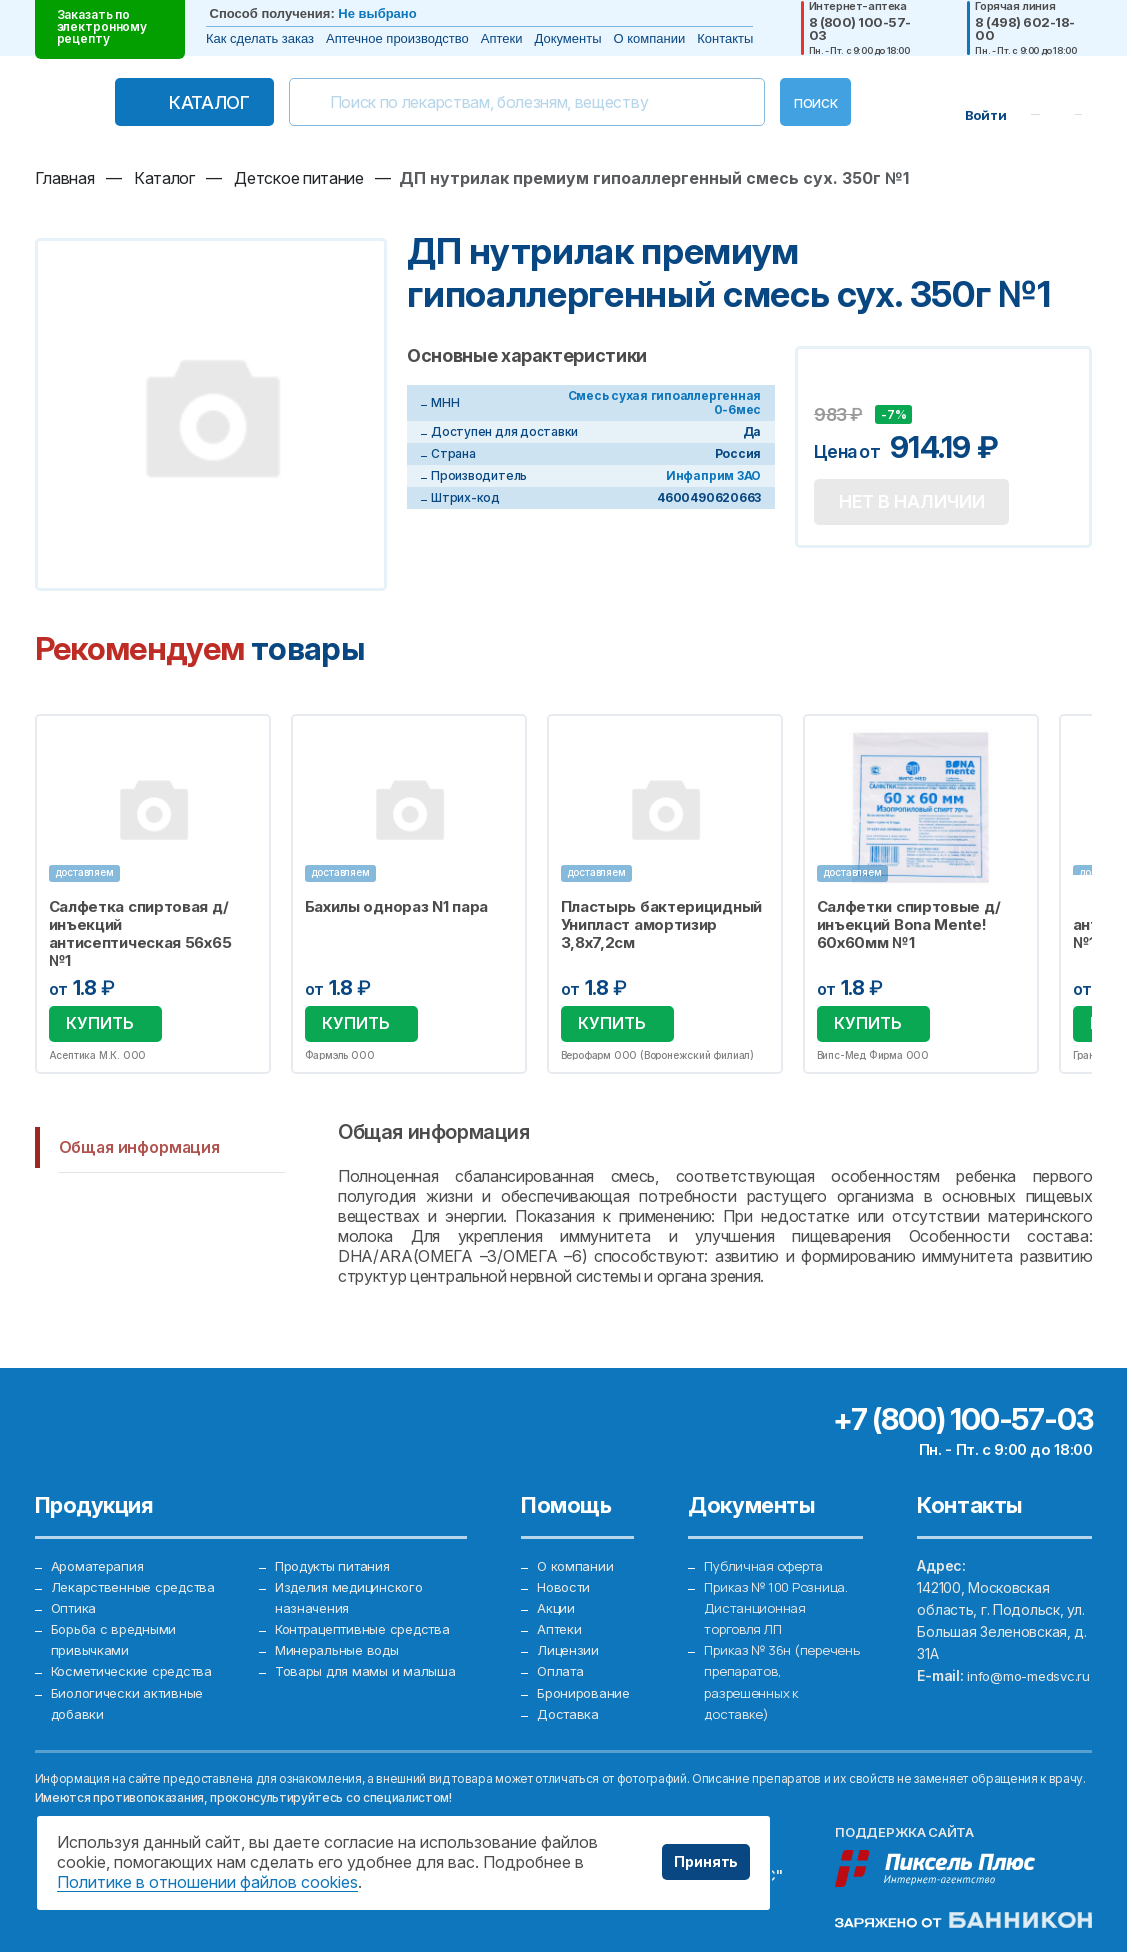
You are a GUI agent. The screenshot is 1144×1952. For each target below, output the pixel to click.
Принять (706, 1861)
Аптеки (502, 38)
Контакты (725, 38)
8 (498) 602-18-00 (1024, 29)
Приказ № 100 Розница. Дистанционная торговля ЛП (781, 1602)
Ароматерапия (101, 1558)
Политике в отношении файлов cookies (207, 1882)
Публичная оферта (768, 1558)
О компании (650, 38)
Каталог (175, 102)
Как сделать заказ (260, 38)
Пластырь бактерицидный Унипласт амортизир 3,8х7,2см (661, 925)
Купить (96, 1021)
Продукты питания (337, 1558)
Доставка (569, 1712)
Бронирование (585, 1690)
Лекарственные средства (139, 1580)
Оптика (75, 1602)
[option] (153, 891)
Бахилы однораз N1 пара (396, 907)
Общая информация (139, 1142)
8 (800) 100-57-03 (860, 29)
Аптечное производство (397, 38)
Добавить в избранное (832, 385)
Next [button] (1088, 891)
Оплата (560, 1668)
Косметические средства (138, 1668)
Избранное (242, 741)
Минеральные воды (341, 1668)
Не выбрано (377, 13)
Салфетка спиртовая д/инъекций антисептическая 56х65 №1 (140, 934)
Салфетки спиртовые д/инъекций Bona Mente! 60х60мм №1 (909, 925)
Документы (568, 38)
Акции (556, 1602)
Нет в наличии (919, 505)
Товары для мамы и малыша (368, 1690)
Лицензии (568, 1646)
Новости (565, 1580)
